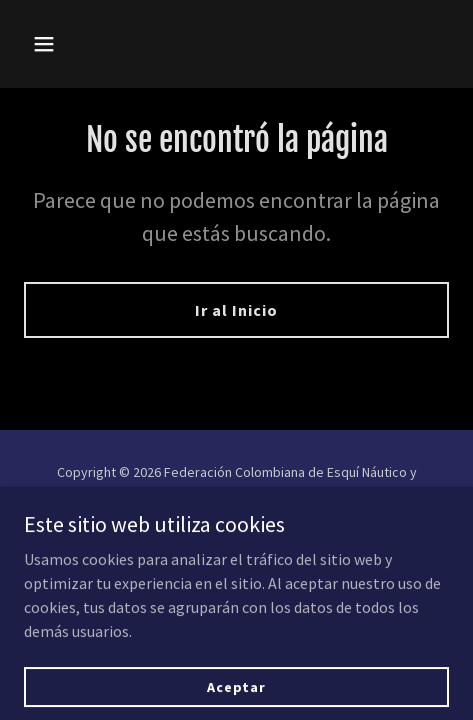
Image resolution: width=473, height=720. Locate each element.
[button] (72, 44)
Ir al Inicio (236, 310)
